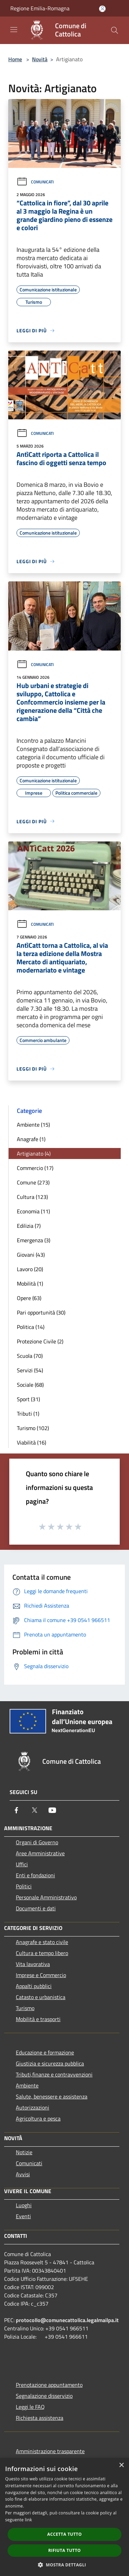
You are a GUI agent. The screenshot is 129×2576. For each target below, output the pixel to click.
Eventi (23, 2216)
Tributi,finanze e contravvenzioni (54, 2074)
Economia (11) (33, 1211)
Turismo (25, 2008)
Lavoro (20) (30, 1269)
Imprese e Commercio (41, 1975)
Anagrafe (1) (31, 1139)
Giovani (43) (31, 1255)
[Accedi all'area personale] (102, 9)
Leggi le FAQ (30, 2407)
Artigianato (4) (34, 1153)
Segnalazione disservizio (44, 2396)
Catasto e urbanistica (40, 1997)
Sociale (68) (30, 1385)
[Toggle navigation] (14, 29)
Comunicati (35, 182)
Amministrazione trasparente (50, 2451)
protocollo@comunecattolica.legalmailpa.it (67, 2320)
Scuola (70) (30, 1356)
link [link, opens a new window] (28, 2520)
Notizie (24, 2152)
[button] (64, 2564)
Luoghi (24, 2205)
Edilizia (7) (29, 1226)
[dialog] (64, 2517)
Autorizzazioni (32, 2107)
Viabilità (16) (31, 1442)
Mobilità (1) (30, 1283)
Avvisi (23, 2174)
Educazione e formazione (45, 2052)
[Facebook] (16, 1810)
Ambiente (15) (33, 1124)
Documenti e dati (36, 1908)
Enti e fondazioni (35, 1875)
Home (15, 59)
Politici (24, 1886)
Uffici (22, 1864)
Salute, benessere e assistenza (51, 2096)
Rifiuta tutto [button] (64, 2550)
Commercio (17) (35, 1168)
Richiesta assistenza (39, 2418)
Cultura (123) (32, 1197)
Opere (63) (29, 1298)
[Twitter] (34, 1810)
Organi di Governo (37, 1842)
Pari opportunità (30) (41, 1312)
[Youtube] (52, 1810)
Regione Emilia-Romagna (39, 8)
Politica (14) (30, 1327)
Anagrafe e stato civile (42, 1942)
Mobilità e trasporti (38, 2019)
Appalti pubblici (34, 1986)
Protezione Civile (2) (40, 1341)
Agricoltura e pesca (38, 2118)
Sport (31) (28, 1399)
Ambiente (27, 2085)
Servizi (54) (30, 1370)
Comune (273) (33, 1182)
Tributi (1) (28, 1413)
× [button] (121, 2465)
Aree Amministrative (40, 1853)
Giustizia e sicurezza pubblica (50, 2063)
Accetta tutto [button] (64, 2534)
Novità (39, 59)
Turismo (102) (33, 1428)
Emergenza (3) (33, 1240)
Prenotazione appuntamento (49, 2385)
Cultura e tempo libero (42, 1953)
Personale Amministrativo (46, 1897)
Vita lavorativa (33, 1964)
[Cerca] (114, 30)
